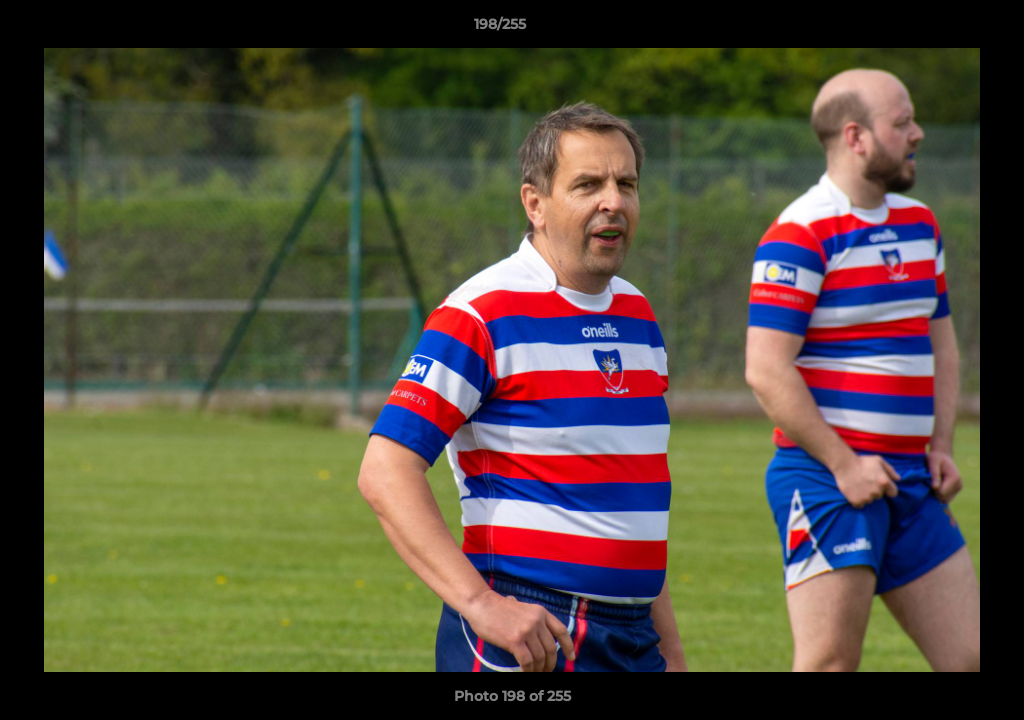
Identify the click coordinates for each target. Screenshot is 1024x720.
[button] (940, 29)
